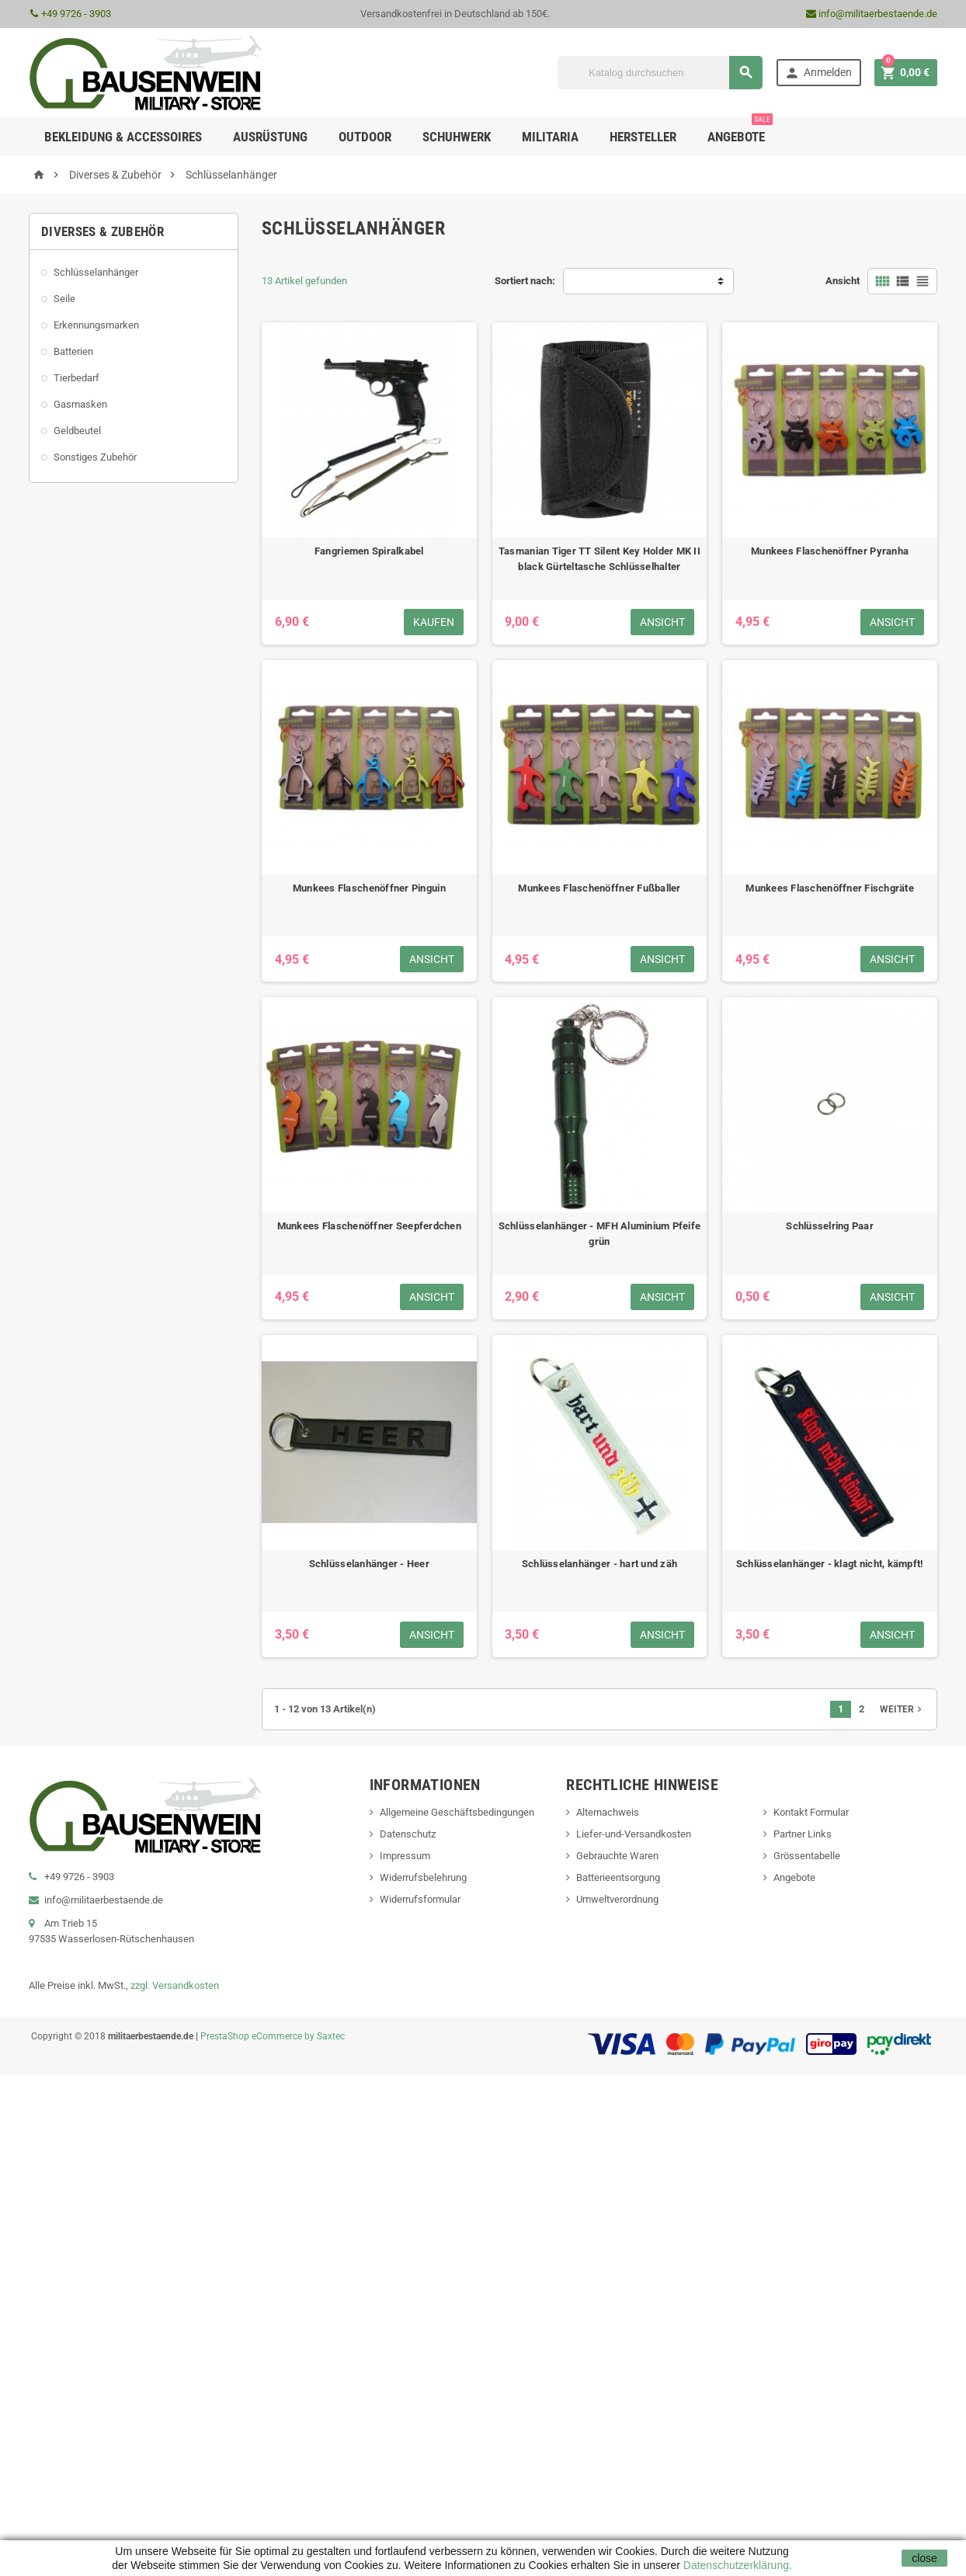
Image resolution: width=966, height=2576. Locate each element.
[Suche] (660, 72)
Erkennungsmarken (96, 325)
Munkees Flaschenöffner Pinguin (369, 888)
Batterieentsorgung (618, 1877)
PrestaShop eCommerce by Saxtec (272, 2036)
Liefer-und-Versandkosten (633, 1834)
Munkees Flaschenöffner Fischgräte (829, 888)
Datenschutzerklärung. (736, 2565)
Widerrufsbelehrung (423, 1877)
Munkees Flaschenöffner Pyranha (830, 551)
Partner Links (802, 1834)
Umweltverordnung (617, 1899)
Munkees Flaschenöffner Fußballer (599, 888)
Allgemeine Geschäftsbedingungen (457, 1812)
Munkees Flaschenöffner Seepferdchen (369, 1226)
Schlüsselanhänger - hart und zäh (599, 1564)
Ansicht (842, 281)
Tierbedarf (76, 378)
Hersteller (643, 136)
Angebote (740, 130)
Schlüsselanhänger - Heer (369, 1564)
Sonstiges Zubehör (95, 457)
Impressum (405, 1856)
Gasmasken (80, 404)
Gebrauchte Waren (617, 1856)
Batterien (73, 351)
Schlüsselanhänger (96, 272)
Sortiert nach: (525, 281)
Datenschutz (408, 1834)
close (924, 2558)
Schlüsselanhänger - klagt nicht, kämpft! (830, 1564)
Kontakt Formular (811, 1812)
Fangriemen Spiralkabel (369, 551)
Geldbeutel (77, 430)
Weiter (902, 1709)
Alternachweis (607, 1812)
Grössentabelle (806, 1856)
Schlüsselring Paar (830, 1226)
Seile (64, 298)
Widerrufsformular (420, 1899)
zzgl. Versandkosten (174, 1985)
